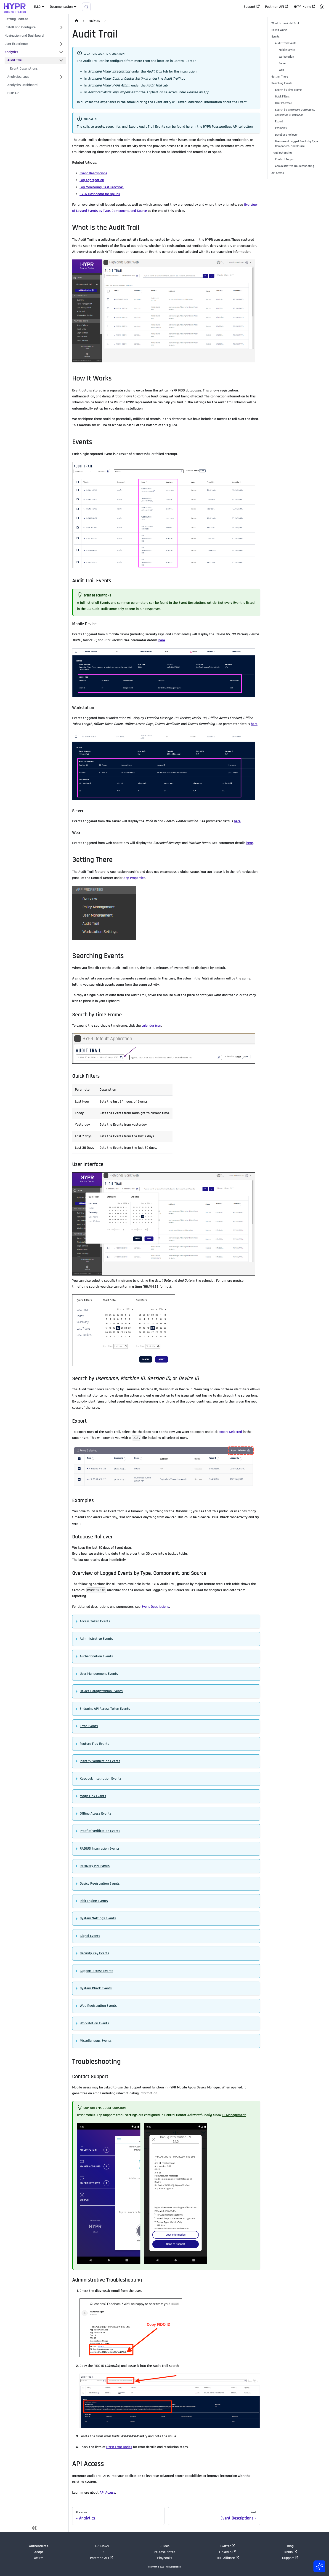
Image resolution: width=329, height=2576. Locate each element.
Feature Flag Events (94, 1743)
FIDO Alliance (227, 2558)
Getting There (279, 76)
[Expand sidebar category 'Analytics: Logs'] (61, 77)
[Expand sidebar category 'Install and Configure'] (61, 27)
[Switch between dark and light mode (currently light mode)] (321, 7)
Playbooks (164, 2558)
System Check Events (96, 1988)
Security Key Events (94, 1953)
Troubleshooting (281, 153)
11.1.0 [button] (37, 6)
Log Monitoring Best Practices (102, 187)
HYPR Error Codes (119, 2447)
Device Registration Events (100, 1883)
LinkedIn (227, 2552)
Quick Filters (282, 96)
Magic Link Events (93, 1796)
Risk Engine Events (94, 1901)
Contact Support (285, 159)
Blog (290, 2546)
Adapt (38, 2552)
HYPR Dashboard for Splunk (100, 194)
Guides (164, 2546)
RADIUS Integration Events (99, 1848)
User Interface (283, 103)
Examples (281, 128)
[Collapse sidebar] (34, 2527)
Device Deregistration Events (101, 1691)
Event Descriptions (93, 173)
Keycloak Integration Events (100, 1778)
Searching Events (281, 83)
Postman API (276, 6)
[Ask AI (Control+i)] (318, 2565)
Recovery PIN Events (95, 1866)
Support (252, 6)
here (189, 126)
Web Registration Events (98, 2005)
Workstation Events (94, 2023)
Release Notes (164, 2552)
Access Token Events (95, 1621)
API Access (107, 2492)
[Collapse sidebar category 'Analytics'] (61, 52)
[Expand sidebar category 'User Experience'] (61, 44)
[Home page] (76, 20)
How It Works (279, 30)
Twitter (227, 2546)
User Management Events (99, 1673)
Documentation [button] (61, 6)
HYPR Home (304, 6)
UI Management (234, 2115)
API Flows (102, 2546)
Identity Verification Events (100, 1761)
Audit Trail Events (286, 43)
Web (281, 70)
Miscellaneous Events (95, 2040)
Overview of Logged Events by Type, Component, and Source (296, 144)
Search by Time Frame (288, 90)
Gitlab (290, 2552)
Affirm (38, 2558)
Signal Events (90, 1936)
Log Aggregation (92, 180)
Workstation (286, 57)
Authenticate (38, 2546)
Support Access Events (96, 1971)
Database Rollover (286, 135)
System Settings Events (98, 1918)
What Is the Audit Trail (285, 23)
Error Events (89, 1726)
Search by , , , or (295, 112)
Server (282, 63)
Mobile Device (287, 50)
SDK (101, 2552)
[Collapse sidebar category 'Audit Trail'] (61, 60)
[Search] (86, 7)
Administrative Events (96, 1638)
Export (279, 121)
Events (275, 36)
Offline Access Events (95, 1813)
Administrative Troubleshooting (294, 166)
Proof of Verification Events (100, 1831)
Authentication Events (96, 1656)
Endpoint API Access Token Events (105, 1708)
